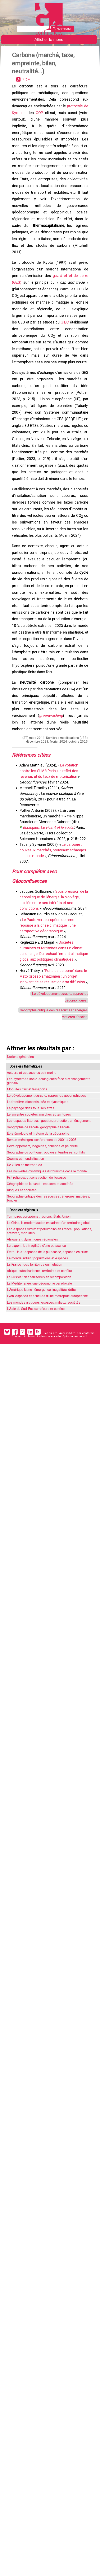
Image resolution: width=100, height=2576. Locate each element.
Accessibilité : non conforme (76, 1416)
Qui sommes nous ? (75, 1419)
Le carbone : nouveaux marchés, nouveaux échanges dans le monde (53, 917)
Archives (29, 1419)
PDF (26, 81)
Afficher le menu (48, 39)
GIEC (64, 340)
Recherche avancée (49, 1419)
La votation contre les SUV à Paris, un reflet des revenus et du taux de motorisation (49, 838)
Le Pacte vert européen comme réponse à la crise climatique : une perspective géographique (48, 1000)
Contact (17, 1419)
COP (39, 117)
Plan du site (50, 1416)
